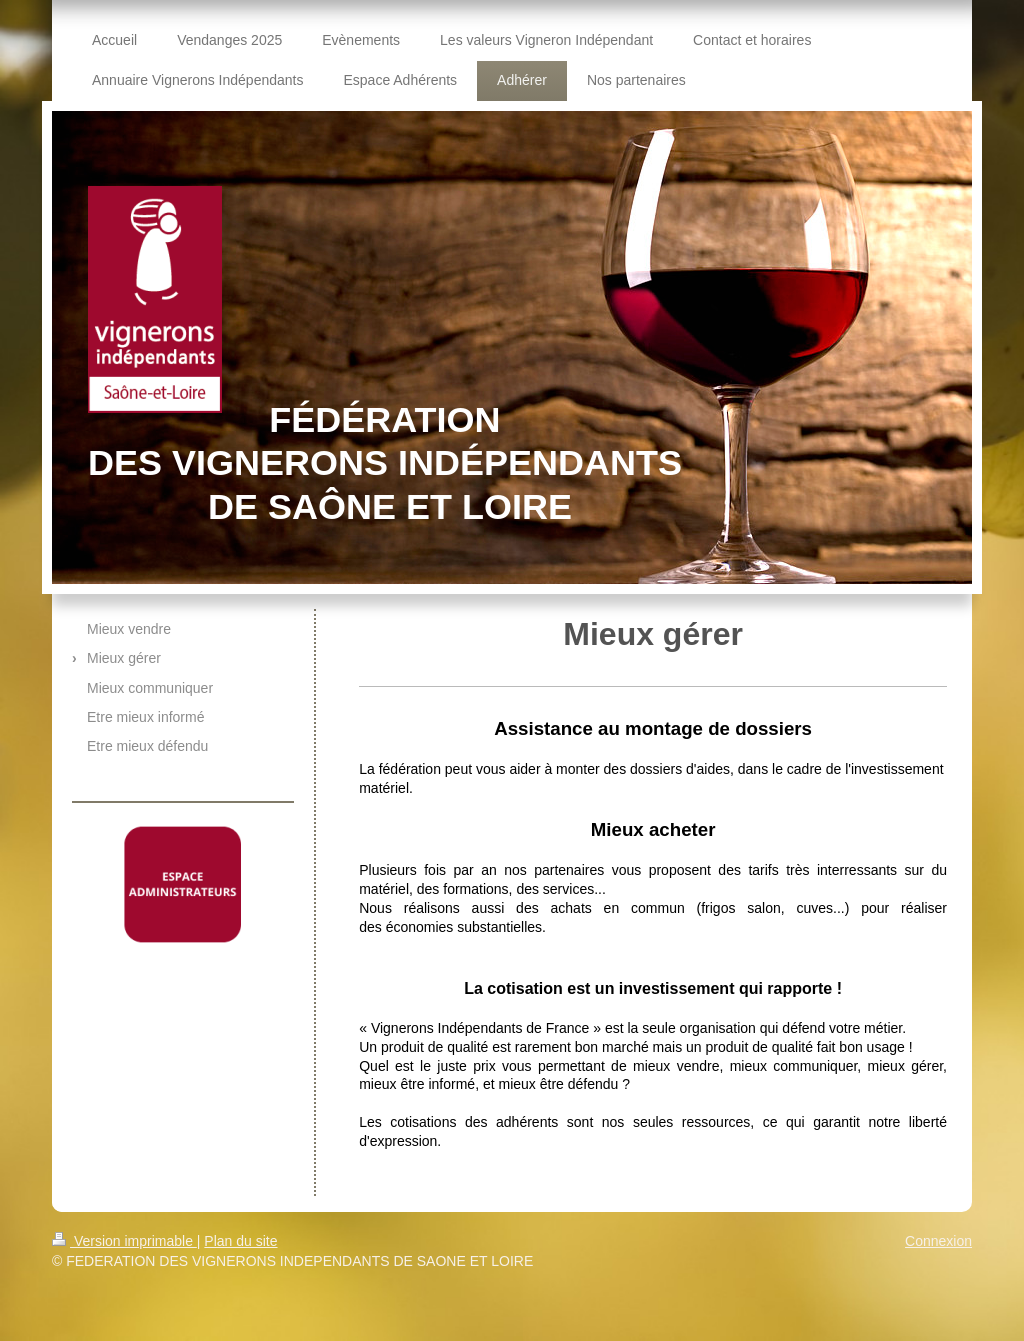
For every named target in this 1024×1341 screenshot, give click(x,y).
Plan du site (240, 1241)
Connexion (938, 1241)
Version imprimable (124, 1241)
